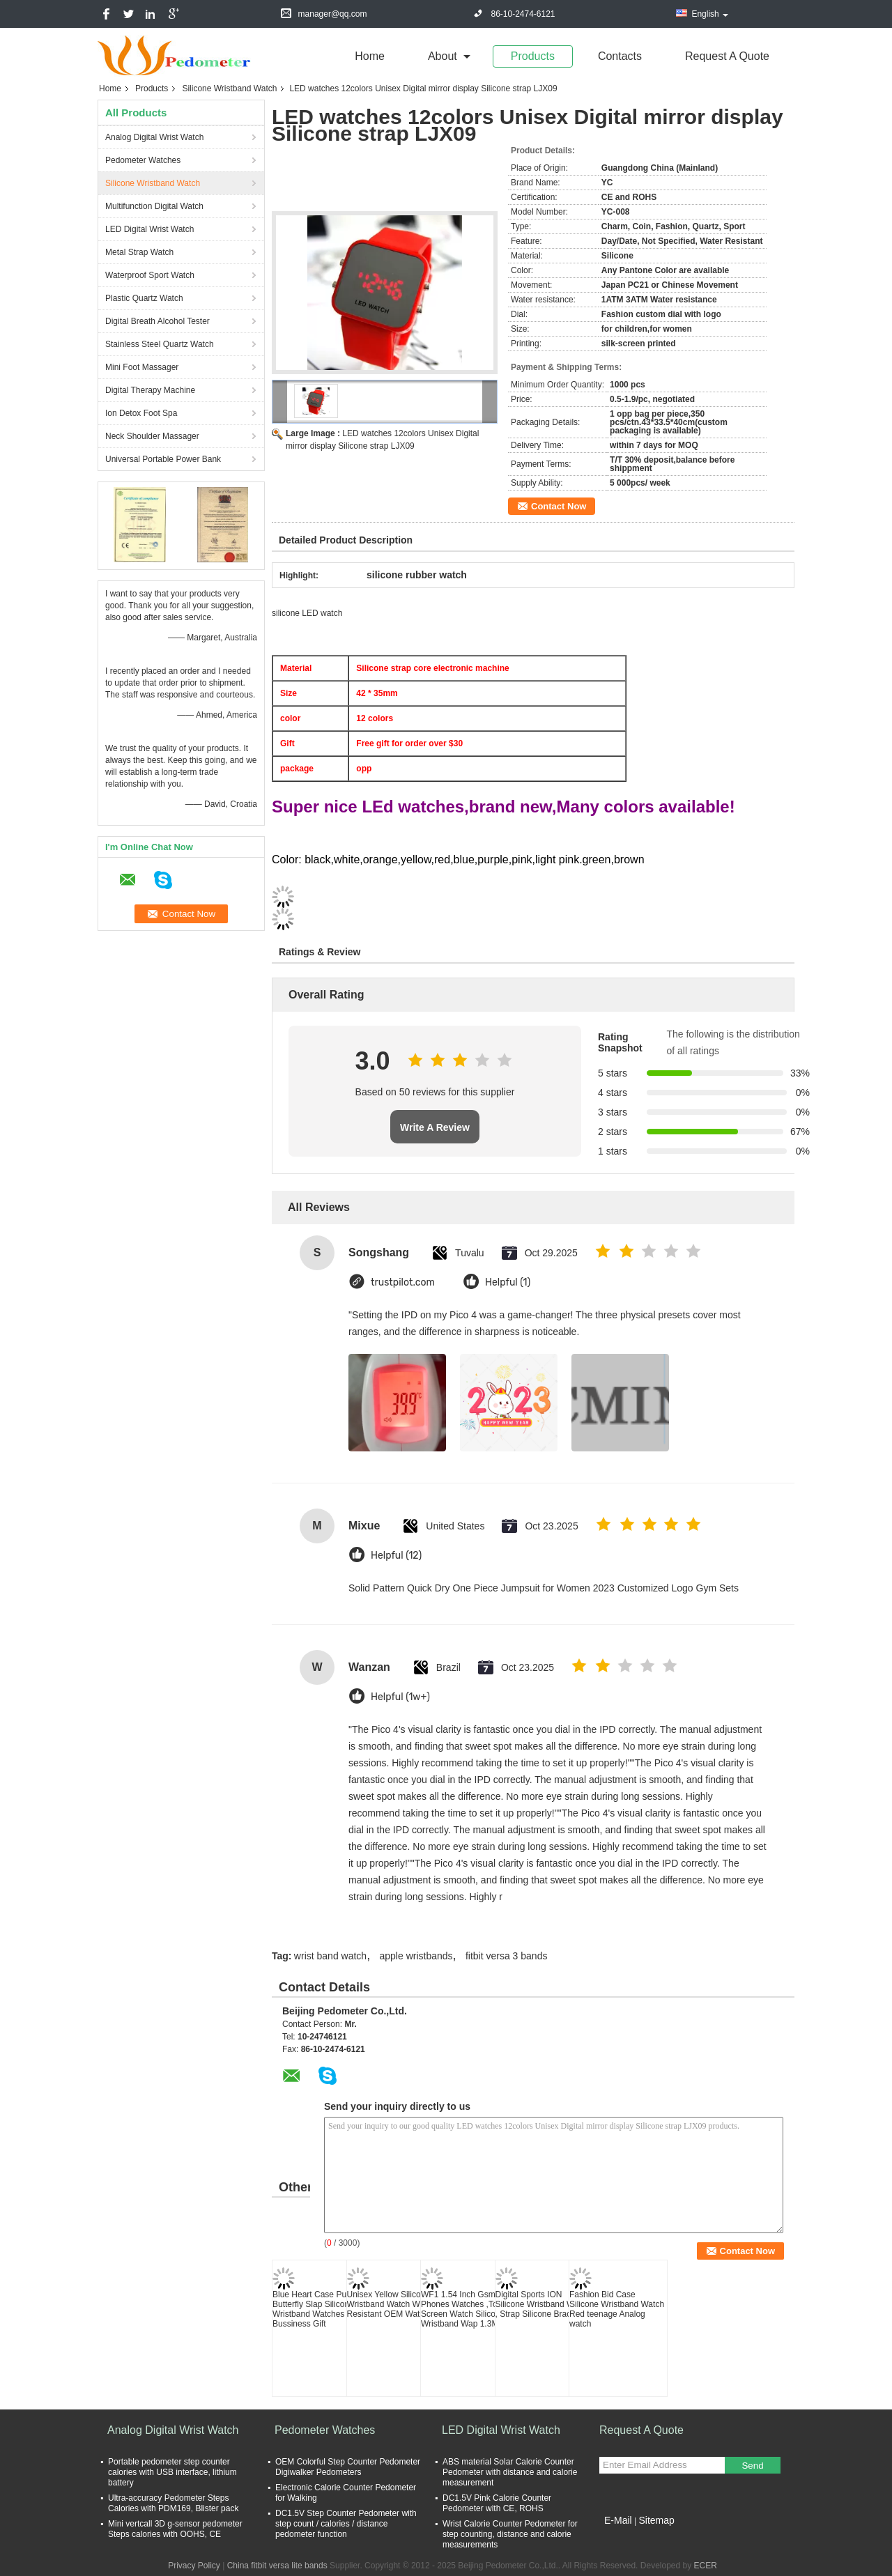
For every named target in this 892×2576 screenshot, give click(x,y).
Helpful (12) (396, 1555)
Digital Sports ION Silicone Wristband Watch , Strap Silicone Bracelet (542, 2304)
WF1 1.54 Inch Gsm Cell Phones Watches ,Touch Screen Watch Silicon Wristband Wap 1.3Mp (466, 2309)
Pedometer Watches (142, 160)
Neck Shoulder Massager (152, 436)
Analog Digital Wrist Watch (154, 137)
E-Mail (618, 2520)
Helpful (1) (507, 1282)
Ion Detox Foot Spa (141, 413)
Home (370, 56)
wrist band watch (330, 1955)
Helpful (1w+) (400, 1697)
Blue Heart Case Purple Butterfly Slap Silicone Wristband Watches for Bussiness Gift (316, 2309)
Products (533, 56)
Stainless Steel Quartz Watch (159, 344)
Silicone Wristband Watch (229, 88)
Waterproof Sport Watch (149, 275)
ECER (705, 2565)
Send (752, 2465)
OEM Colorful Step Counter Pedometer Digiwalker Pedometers (347, 2467)
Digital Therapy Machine (150, 390)
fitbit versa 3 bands (507, 1955)
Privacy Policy (194, 2565)
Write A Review (435, 1127)
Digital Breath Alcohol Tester (157, 321)
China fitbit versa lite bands (277, 2565)
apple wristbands (416, 1955)
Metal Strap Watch (139, 252)
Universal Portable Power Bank (163, 459)
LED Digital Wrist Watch (149, 229)
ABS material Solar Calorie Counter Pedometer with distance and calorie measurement (510, 2472)
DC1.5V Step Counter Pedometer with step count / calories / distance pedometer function (346, 2523)
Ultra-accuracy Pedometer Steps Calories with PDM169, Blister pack (173, 2503)
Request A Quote (727, 56)
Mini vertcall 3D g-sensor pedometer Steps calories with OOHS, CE (175, 2529)
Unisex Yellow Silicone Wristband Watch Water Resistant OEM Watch (391, 2304)
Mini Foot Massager (141, 367)
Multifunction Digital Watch (154, 206)
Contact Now (558, 506)
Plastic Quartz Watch (144, 298)
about (442, 56)
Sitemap (656, 2520)
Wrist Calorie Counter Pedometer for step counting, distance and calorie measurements (510, 2534)
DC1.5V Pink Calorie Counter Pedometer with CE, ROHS (497, 2503)
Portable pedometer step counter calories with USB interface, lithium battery (172, 2472)
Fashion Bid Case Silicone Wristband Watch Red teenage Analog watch (616, 2309)
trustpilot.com (403, 1282)
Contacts (620, 56)
